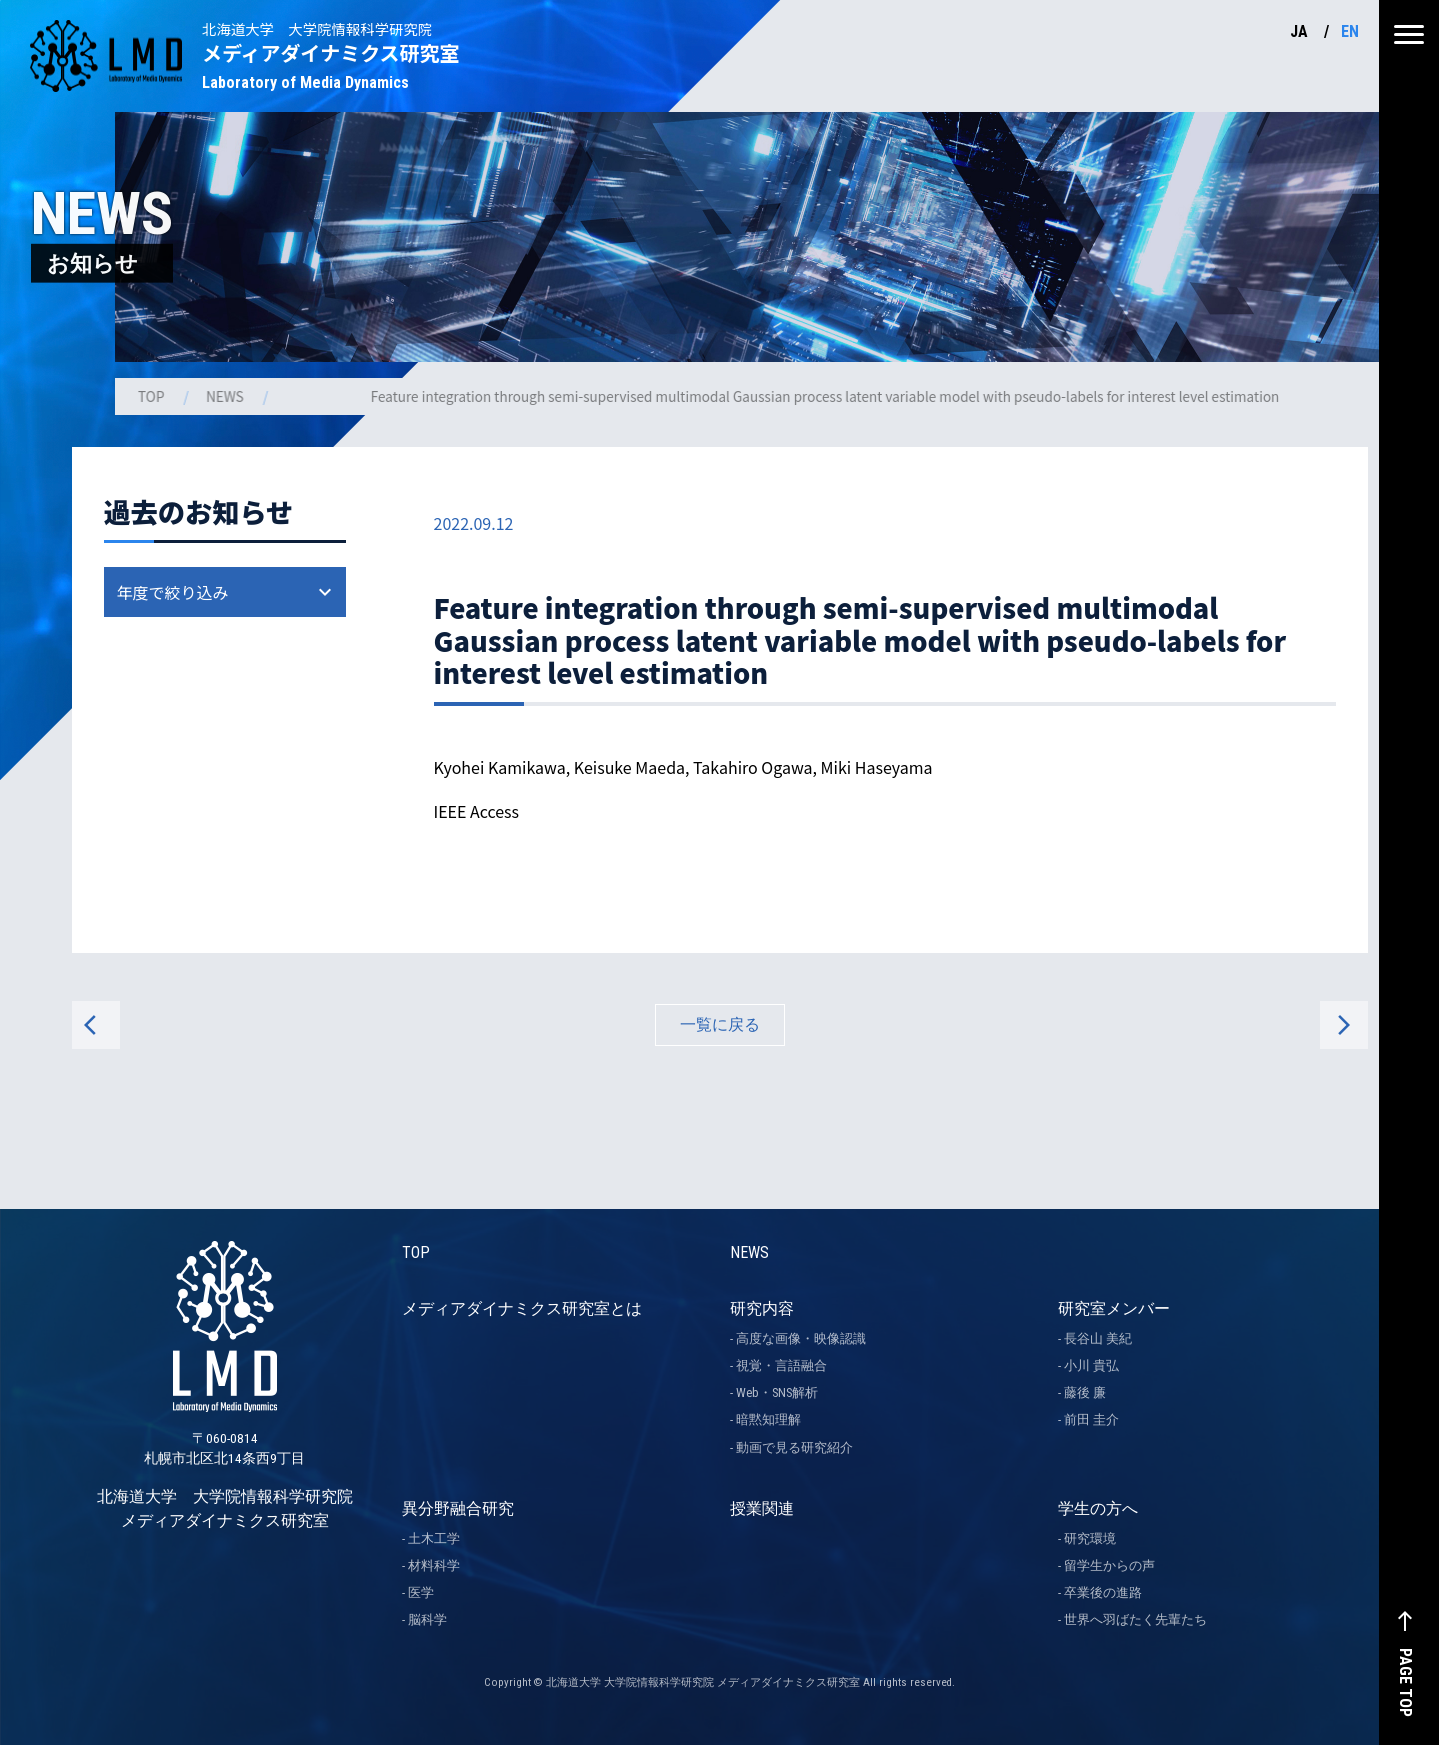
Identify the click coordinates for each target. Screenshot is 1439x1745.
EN (1350, 31)
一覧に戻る (720, 1024)
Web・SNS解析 (777, 1392)
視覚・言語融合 (781, 1365)
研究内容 (762, 1308)
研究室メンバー (1114, 1308)
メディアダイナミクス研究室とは (522, 1308)
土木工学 (434, 1538)
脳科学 (427, 1619)
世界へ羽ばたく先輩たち (1135, 1619)
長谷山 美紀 (1098, 1338)
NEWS (227, 396)
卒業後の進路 (1103, 1592)
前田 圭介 (1091, 1419)
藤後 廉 (1085, 1392)
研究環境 (1090, 1538)
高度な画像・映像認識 (801, 1338)
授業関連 (762, 1508)
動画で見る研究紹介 (794, 1447)
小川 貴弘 (1091, 1365)
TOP (153, 396)
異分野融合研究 (458, 1508)
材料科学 (434, 1565)
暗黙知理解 (768, 1419)
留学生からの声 (1109, 1565)
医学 (421, 1592)
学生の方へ (1098, 1508)
